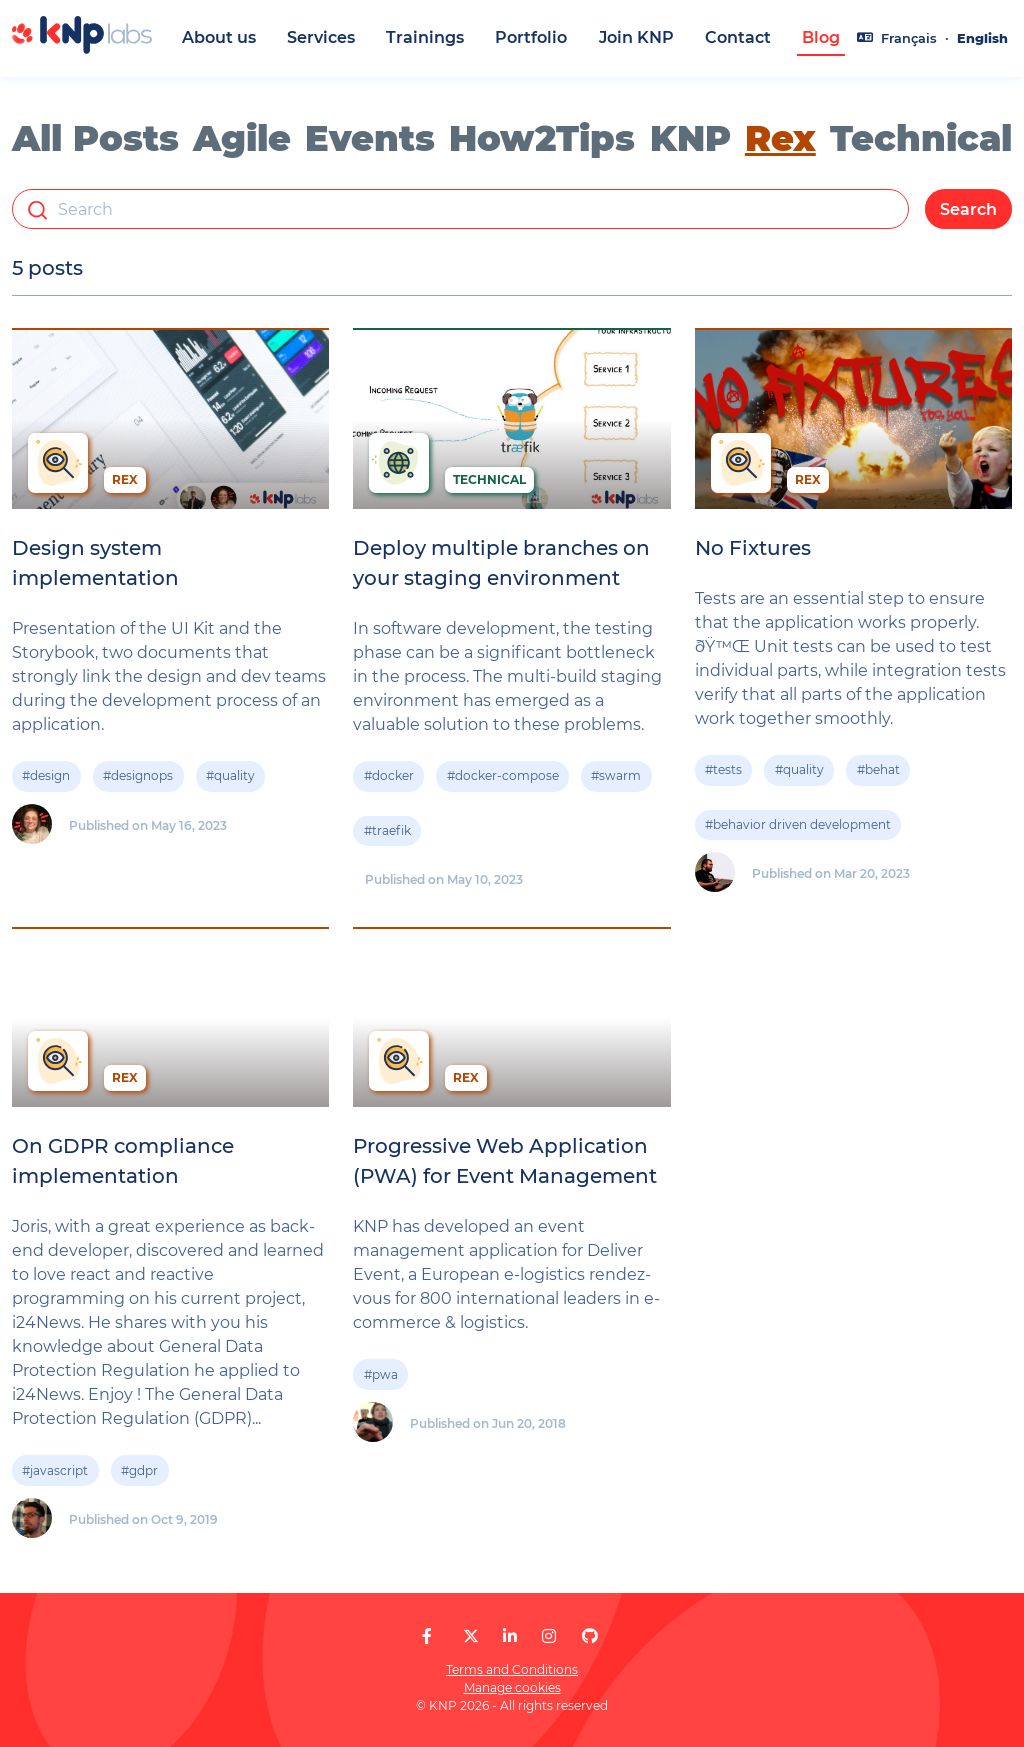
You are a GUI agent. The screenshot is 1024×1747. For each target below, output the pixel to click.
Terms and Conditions (512, 1669)
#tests (723, 770)
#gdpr (139, 1470)
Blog (821, 37)
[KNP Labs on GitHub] (590, 1636)
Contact (738, 37)
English (982, 38)
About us (219, 37)
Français (909, 38)
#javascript (55, 1470)
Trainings (425, 37)
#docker (389, 776)
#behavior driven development (798, 824)
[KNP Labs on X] (471, 1636)
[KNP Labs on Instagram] (549, 1636)
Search (968, 209)
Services (321, 37)
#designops (138, 776)
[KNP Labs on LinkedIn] (510, 1636)
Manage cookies (512, 1687)
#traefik (387, 830)
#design (46, 776)
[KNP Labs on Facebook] (427, 1636)
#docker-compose (503, 776)
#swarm (616, 776)
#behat (878, 770)
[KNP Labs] (82, 48)
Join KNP (636, 37)
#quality (230, 776)
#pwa (381, 1374)
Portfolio (531, 37)
